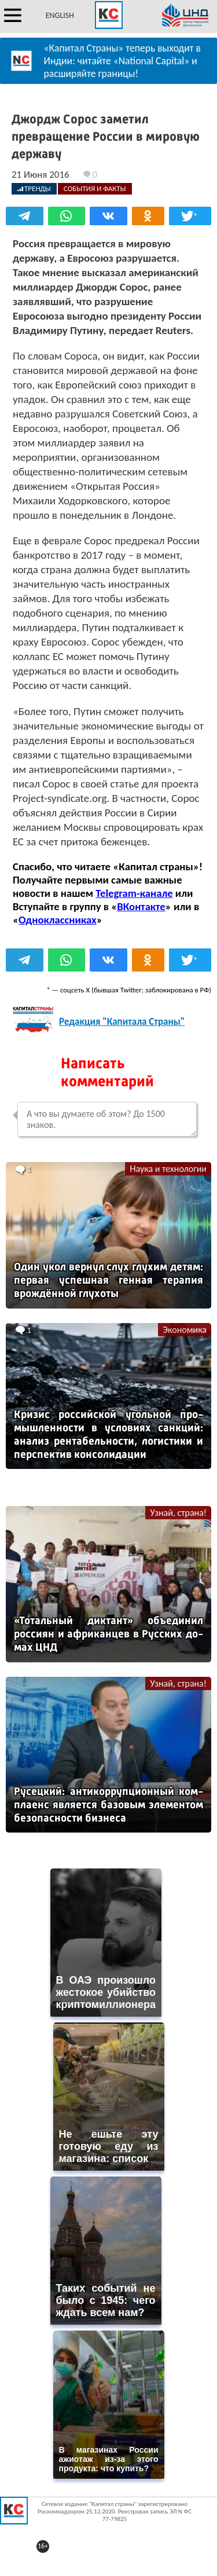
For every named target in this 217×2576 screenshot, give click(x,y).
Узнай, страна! (178, 1512)
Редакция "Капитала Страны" (122, 1022)
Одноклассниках (58, 919)
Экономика (185, 1329)
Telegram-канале (133, 893)
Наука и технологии (168, 1168)
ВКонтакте (141, 906)
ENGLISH (60, 15)
